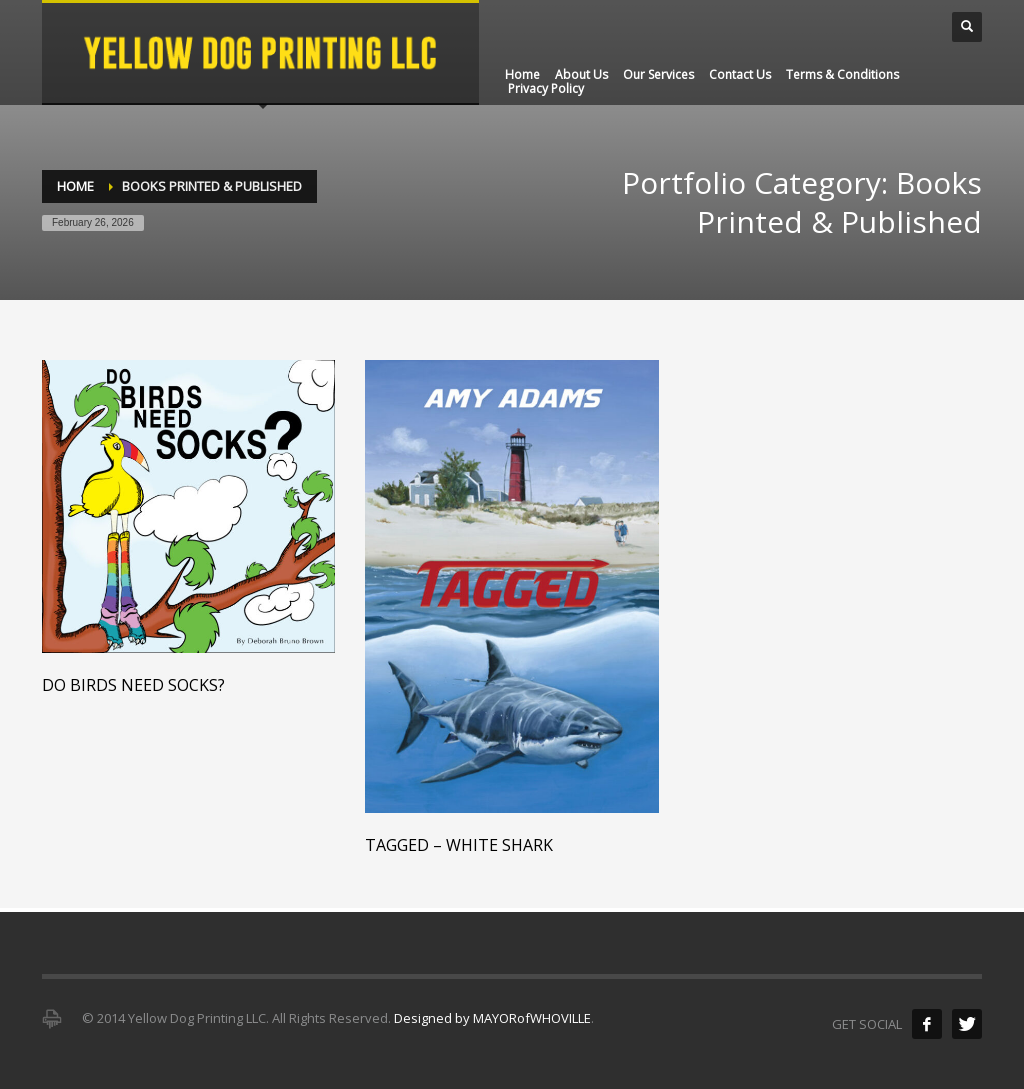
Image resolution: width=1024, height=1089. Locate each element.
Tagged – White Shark (459, 845)
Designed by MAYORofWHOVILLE (492, 1018)
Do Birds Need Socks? (133, 685)
